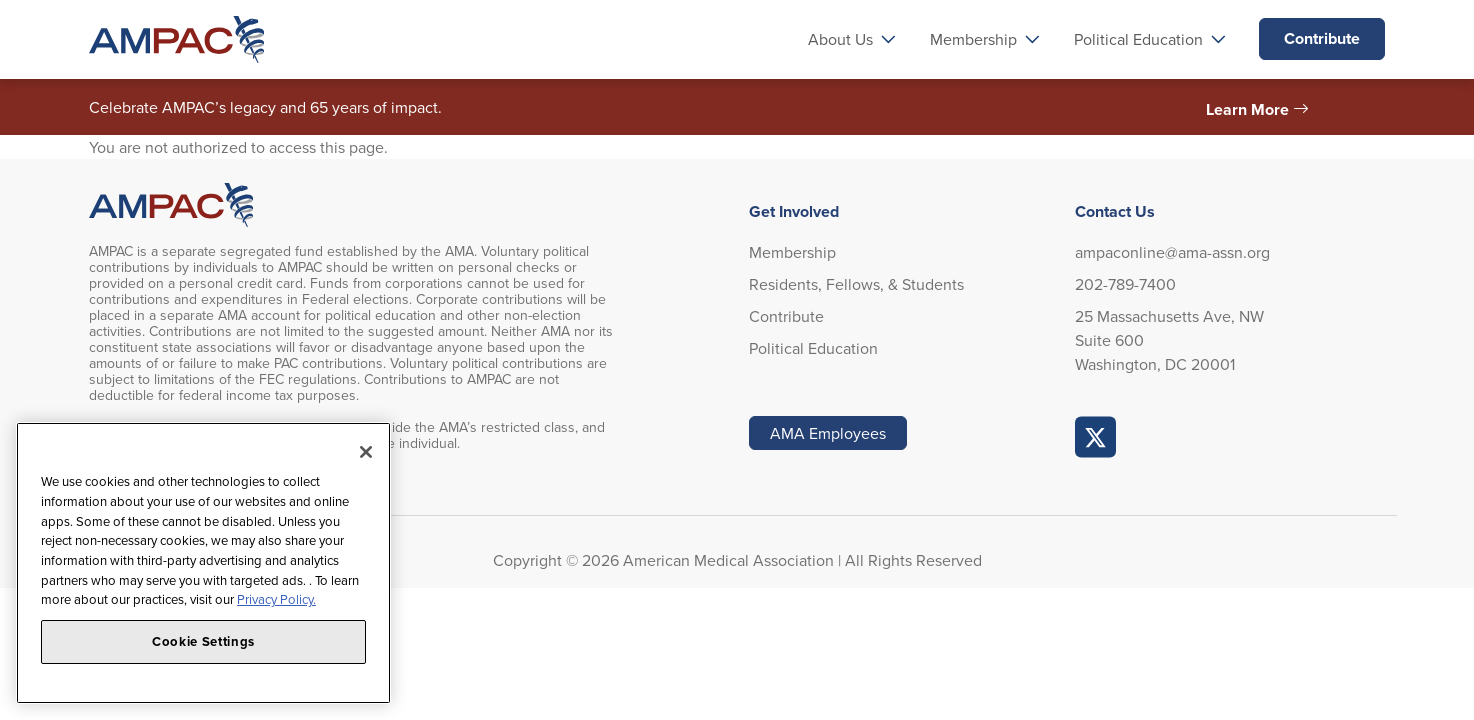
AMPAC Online (1096, 437)
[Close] (366, 452)
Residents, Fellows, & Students (856, 284)
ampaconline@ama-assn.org (1172, 252)
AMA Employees (828, 433)
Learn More (1247, 109)
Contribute (1322, 38)
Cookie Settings (203, 641)
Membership (792, 252)
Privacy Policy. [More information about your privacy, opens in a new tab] (276, 599)
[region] (203, 563)
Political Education (813, 348)
